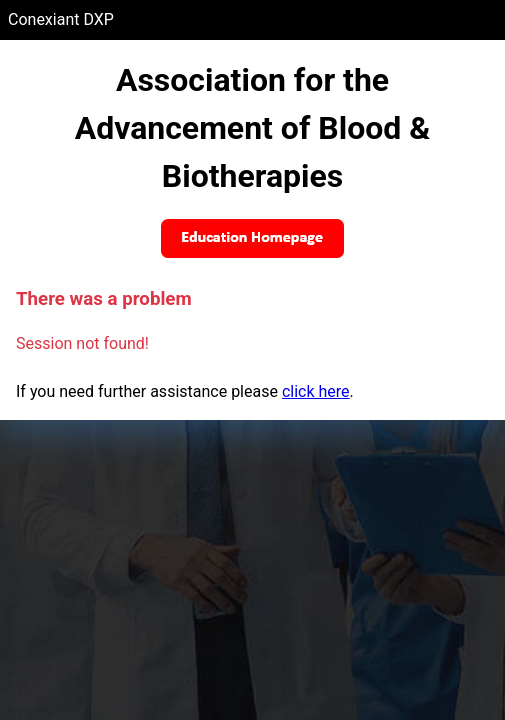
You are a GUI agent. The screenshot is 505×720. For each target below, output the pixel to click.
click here (316, 391)
